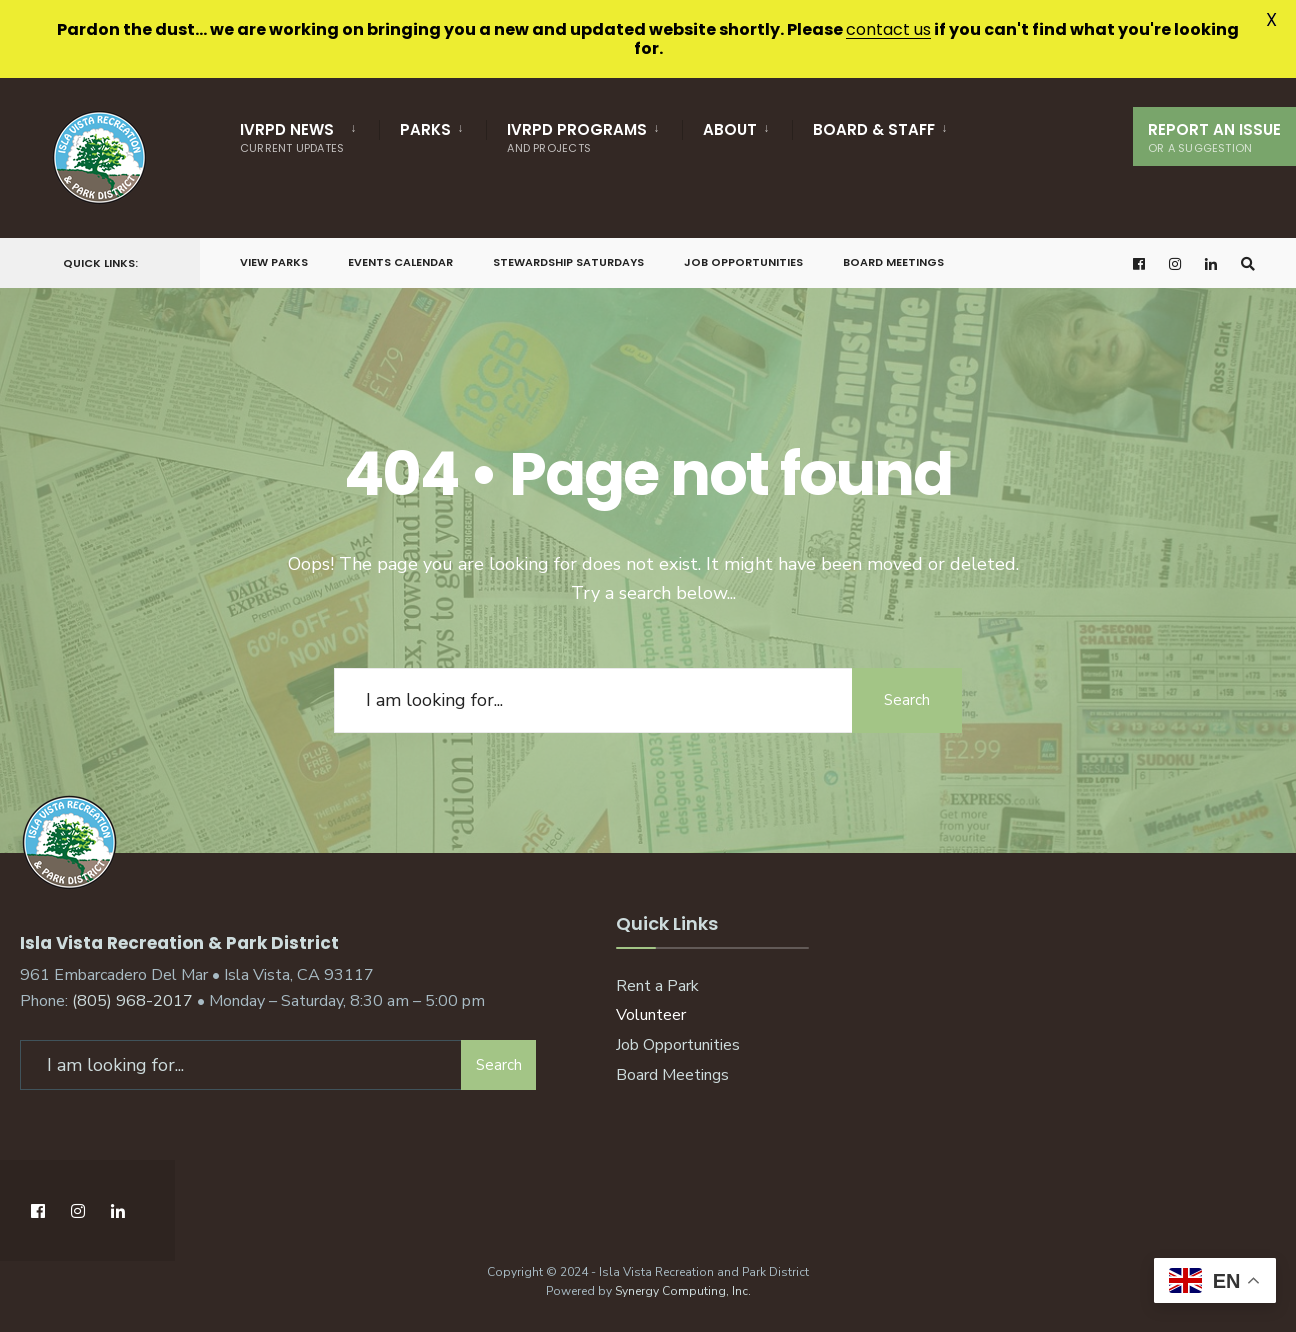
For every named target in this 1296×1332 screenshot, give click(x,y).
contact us (888, 29)
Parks (425, 129)
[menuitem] (309, 134)
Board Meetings (893, 262)
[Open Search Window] (1248, 263)
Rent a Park (657, 986)
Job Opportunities (743, 262)
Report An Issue (1214, 137)
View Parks (274, 262)
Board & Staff (874, 129)
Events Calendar (400, 262)
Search (907, 700)
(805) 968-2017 (132, 1001)
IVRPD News (292, 137)
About (730, 129)
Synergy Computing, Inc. (683, 1291)
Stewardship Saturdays (568, 262)
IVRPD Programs (577, 137)
